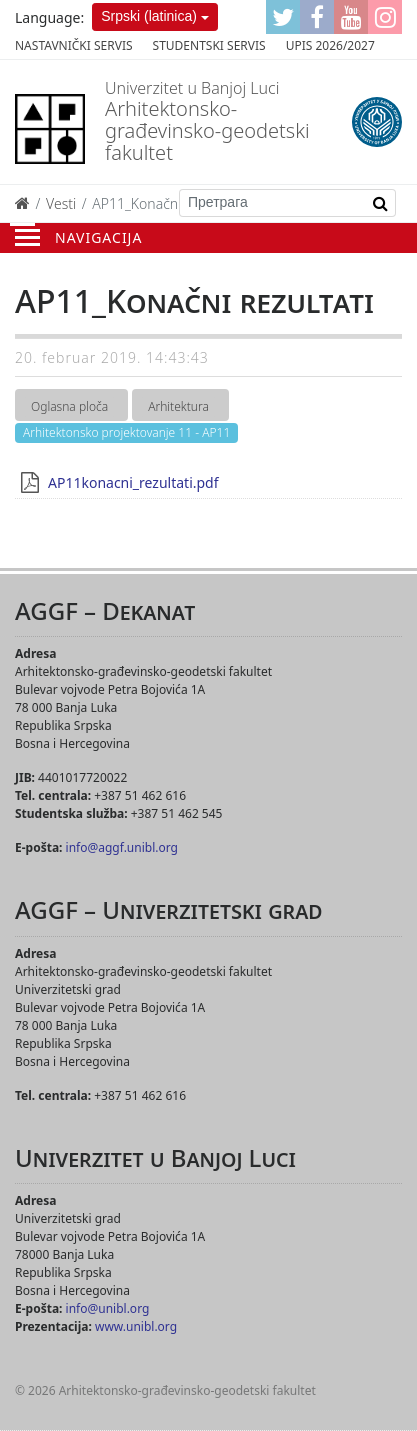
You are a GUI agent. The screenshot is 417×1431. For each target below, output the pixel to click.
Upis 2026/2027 (330, 45)
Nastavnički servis (74, 45)
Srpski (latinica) (149, 16)
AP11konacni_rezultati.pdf (133, 482)
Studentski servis (209, 45)
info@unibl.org (108, 1308)
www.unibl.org (136, 1326)
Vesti (61, 203)
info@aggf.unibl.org (122, 847)
